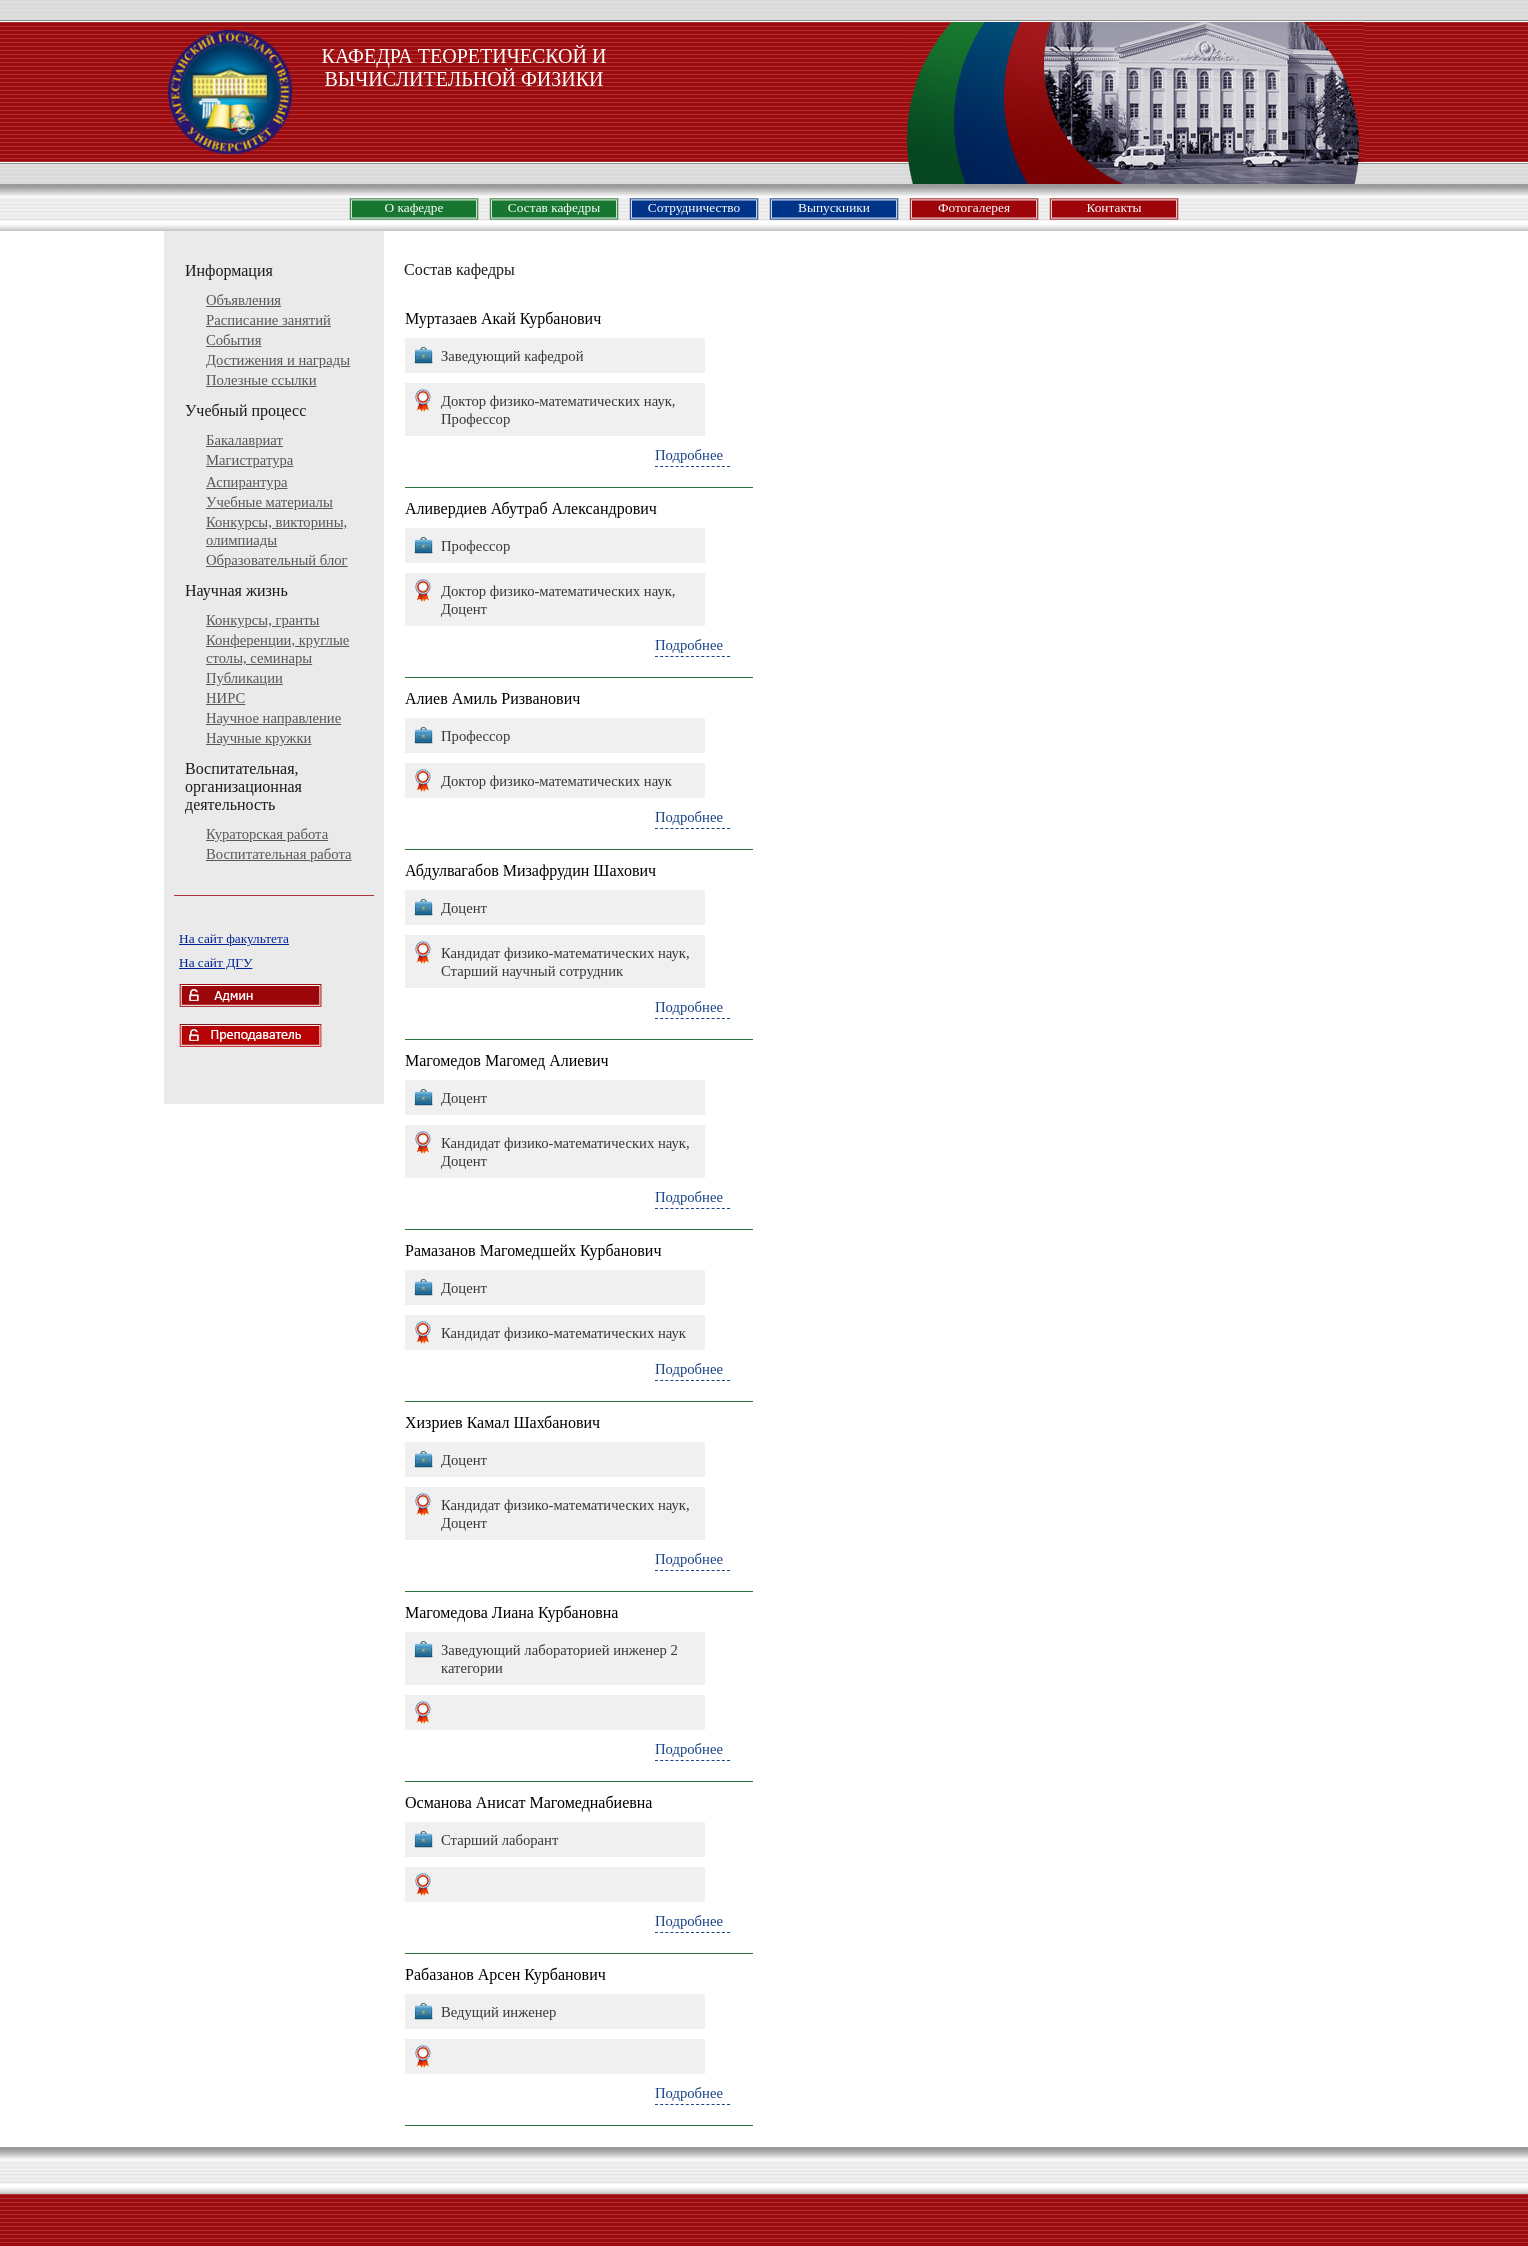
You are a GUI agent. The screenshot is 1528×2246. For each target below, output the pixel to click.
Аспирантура (246, 482)
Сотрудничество (694, 207)
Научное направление (273, 718)
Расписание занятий (268, 320)
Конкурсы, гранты (262, 620)
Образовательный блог (277, 560)
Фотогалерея (974, 207)
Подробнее (689, 455)
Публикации (244, 678)
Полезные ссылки (261, 380)
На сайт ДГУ (215, 962)
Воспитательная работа (279, 854)
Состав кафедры (554, 207)
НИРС (225, 698)
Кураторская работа (267, 834)
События (233, 340)
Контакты (1113, 207)
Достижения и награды (278, 360)
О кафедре (414, 207)
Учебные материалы (269, 502)
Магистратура (249, 460)
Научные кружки (258, 738)
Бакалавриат (244, 440)
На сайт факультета (234, 938)
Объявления (243, 300)
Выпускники (834, 207)
